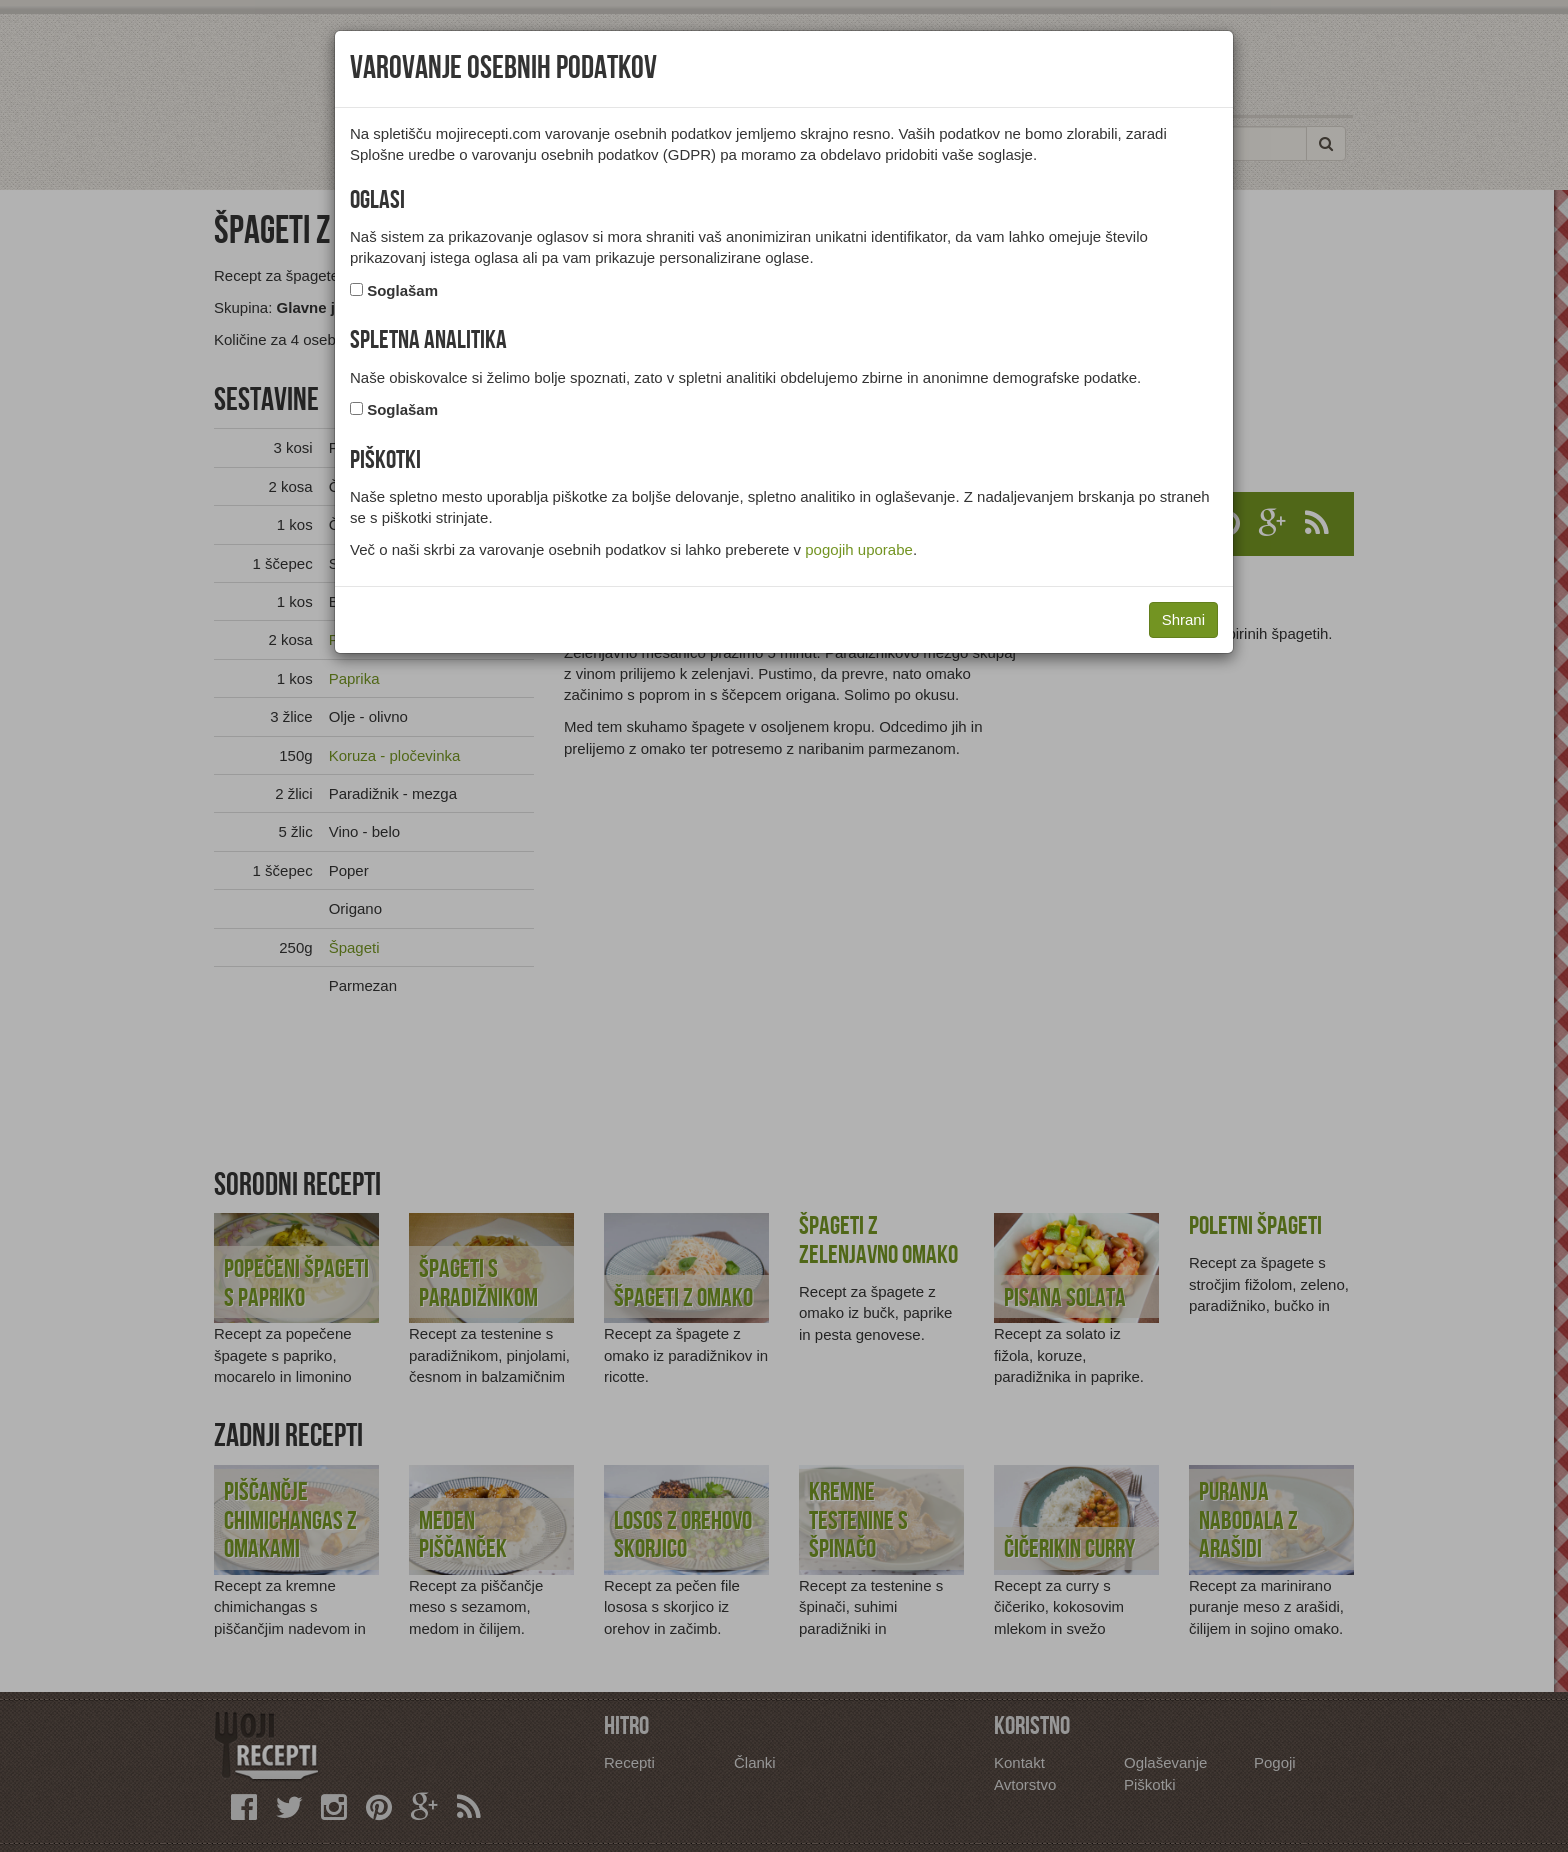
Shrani (1183, 619)
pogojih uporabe (859, 549)
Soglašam (402, 290)
